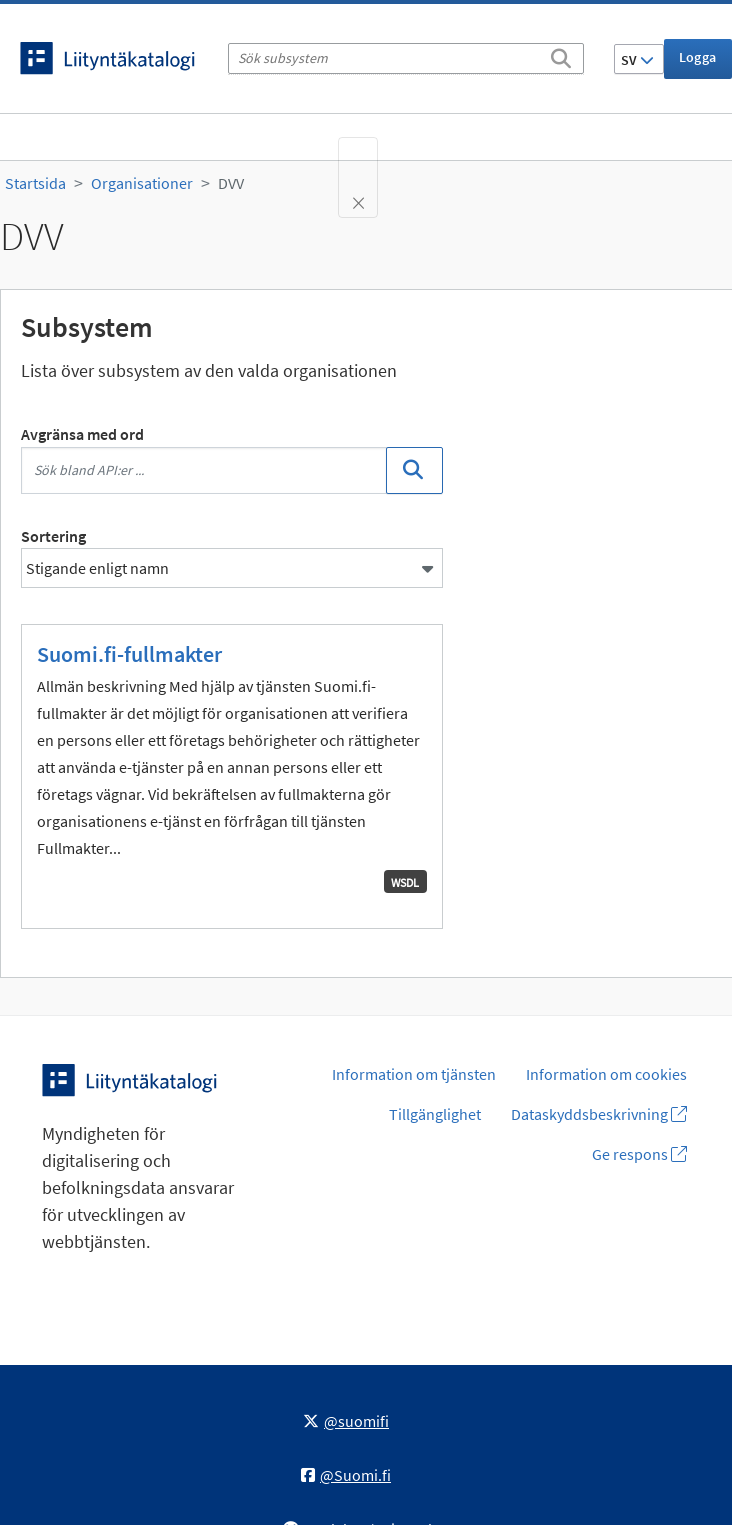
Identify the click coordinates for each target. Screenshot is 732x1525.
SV (637, 60)
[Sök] (561, 55)
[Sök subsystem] (406, 58)
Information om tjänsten (414, 1074)
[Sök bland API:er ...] (204, 470)
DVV (231, 183)
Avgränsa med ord (82, 434)
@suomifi (346, 1421)
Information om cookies (606, 1074)
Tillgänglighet (435, 1114)
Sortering (53, 536)
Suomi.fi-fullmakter (129, 654)
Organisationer (142, 183)
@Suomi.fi (346, 1475)
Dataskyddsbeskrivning (599, 1114)
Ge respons (639, 1154)
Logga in (698, 63)
